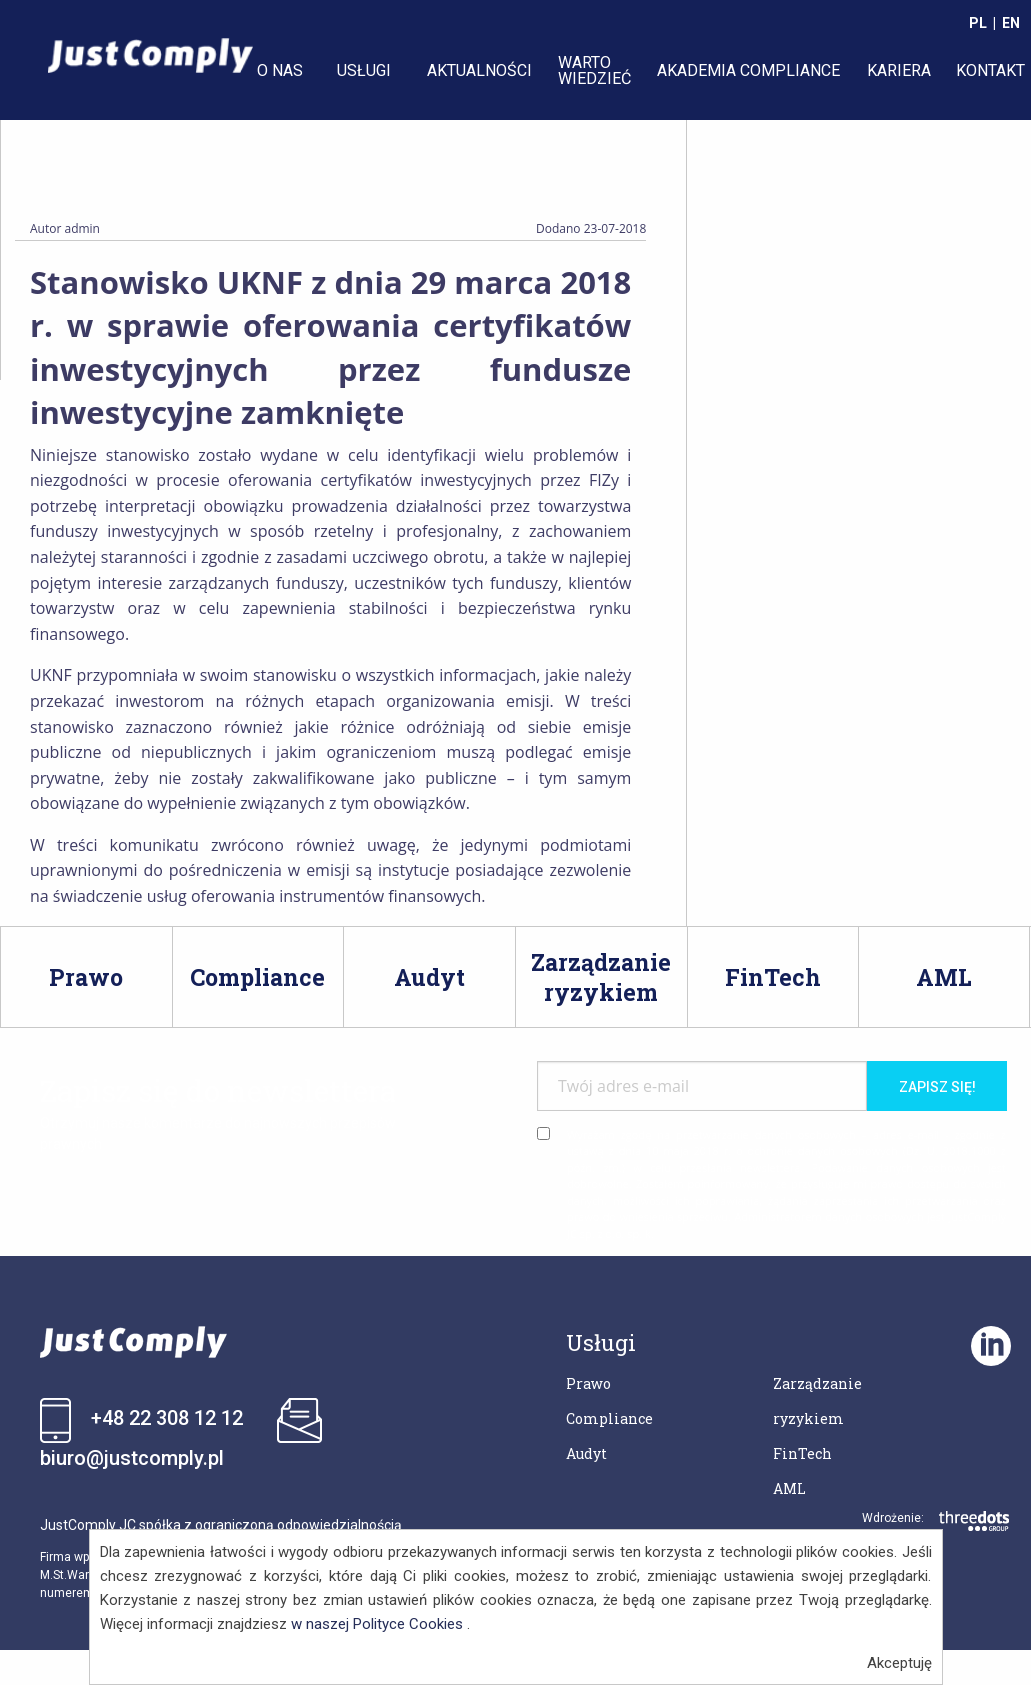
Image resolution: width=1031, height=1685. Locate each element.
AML (789, 1488)
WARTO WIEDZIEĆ (594, 70)
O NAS (280, 70)
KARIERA (899, 70)
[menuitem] (284, 71)
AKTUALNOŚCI (479, 70)
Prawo (588, 1383)
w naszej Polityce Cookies (377, 1624)
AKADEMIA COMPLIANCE (748, 70)
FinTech (802, 1453)
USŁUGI (364, 70)
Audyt (586, 1453)
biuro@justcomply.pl (132, 1458)
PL (978, 23)
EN (1011, 23)
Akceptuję (899, 1663)
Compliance (609, 1418)
